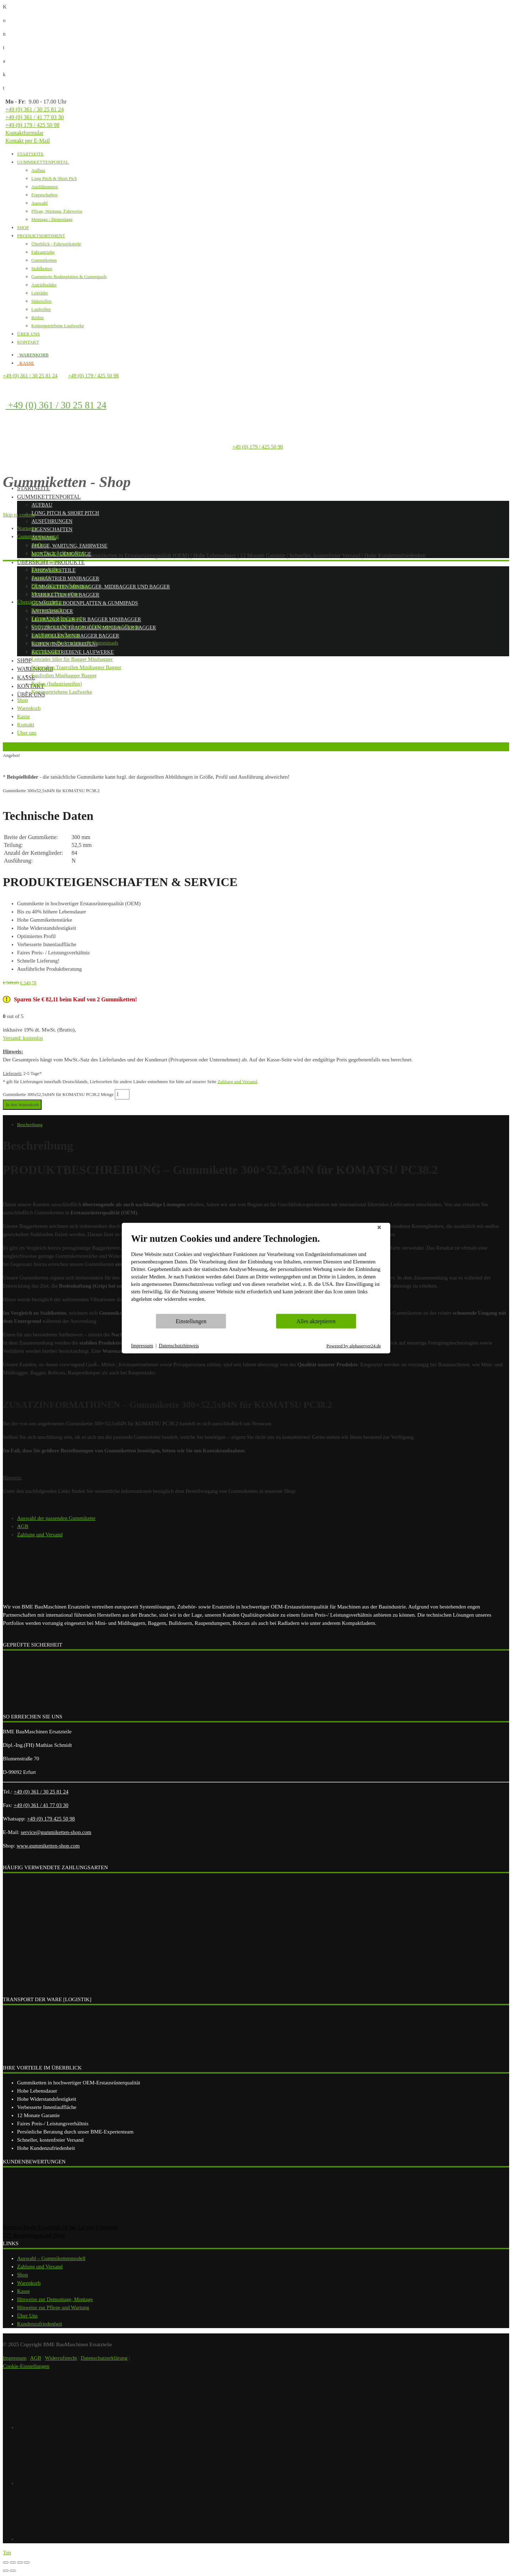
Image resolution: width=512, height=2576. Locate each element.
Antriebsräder (44, 284)
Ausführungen (44, 186)
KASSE (25, 363)
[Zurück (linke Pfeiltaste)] (6, 2571)
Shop (24, 660)
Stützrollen (41, 301)
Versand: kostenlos (23, 1038)
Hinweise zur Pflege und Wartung (53, 2307)
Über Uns (27, 2315)
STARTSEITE (30, 154)
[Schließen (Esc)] (6, 2562)
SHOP (23, 227)
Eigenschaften (44, 194)
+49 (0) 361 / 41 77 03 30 (34, 117)
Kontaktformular (24, 133)
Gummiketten (44, 260)
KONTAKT (28, 342)
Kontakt (30, 686)
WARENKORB (33, 354)
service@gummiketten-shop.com (56, 1832)
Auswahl (39, 203)
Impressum (15, 2358)
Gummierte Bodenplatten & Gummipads (69, 276)
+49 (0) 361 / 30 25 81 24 (34, 109)
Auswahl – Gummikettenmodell (51, 2258)
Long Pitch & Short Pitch (65, 513)
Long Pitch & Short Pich (54, 178)
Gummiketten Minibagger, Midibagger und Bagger (101, 586)
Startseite (33, 488)
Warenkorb (29, 2283)
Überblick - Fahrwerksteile (56, 244)
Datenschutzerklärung (104, 2358)
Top (7, 2552)
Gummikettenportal (49, 497)
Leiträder (39, 293)
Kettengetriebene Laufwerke (57, 325)
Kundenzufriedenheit (39, 2324)
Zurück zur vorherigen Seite (30, 746)
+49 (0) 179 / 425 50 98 (32, 125)
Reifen (37, 317)
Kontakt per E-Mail (27, 141)
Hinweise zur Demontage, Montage (55, 2299)
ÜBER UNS (28, 333)
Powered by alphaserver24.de (353, 1345)
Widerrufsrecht (61, 2358)
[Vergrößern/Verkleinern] (27, 2562)
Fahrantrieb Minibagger (65, 578)
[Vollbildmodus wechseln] (20, 2562)
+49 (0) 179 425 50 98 (51, 1819)
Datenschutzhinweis (179, 1345)
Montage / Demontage (52, 219)
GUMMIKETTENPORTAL (43, 162)
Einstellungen (191, 1321)
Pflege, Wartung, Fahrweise (56, 211)
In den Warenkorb (22, 1104)
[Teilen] (13, 2562)
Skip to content (19, 515)
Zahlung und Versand (237, 1081)
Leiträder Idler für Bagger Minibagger (86, 619)
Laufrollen (41, 309)
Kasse (23, 2291)
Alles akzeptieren (316, 1321)
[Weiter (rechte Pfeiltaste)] (13, 2571)
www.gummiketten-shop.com (48, 1846)
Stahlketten (41, 268)
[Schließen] (379, 1228)
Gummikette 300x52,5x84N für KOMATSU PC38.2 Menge (58, 1094)
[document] (256, 1273)
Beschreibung (29, 1124)
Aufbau (38, 170)
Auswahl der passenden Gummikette (56, 1518)
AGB (22, 1526)
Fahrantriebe (43, 252)
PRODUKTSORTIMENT (41, 235)
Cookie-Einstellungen (26, 2366)
